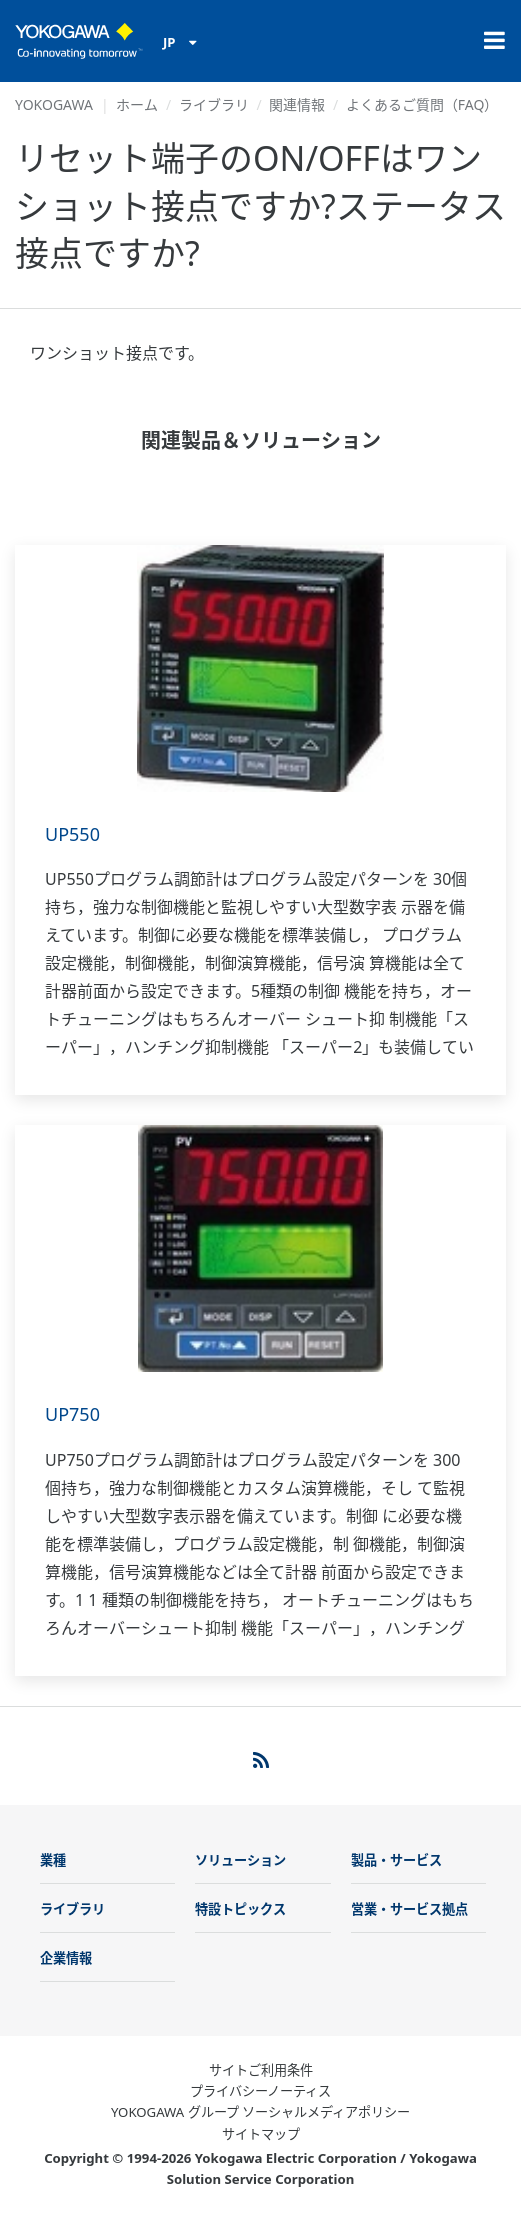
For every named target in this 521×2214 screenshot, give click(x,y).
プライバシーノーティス (260, 2091)
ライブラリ (214, 104)
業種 (53, 1860)
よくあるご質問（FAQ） (422, 104)
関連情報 (297, 104)
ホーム (137, 104)
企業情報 (66, 1958)
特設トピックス (240, 1909)
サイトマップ (261, 2134)
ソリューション (240, 1860)
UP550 (72, 834)
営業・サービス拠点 (409, 1909)
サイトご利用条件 (261, 2070)
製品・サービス (396, 1860)
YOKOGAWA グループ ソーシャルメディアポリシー (260, 2112)
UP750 (72, 1414)
